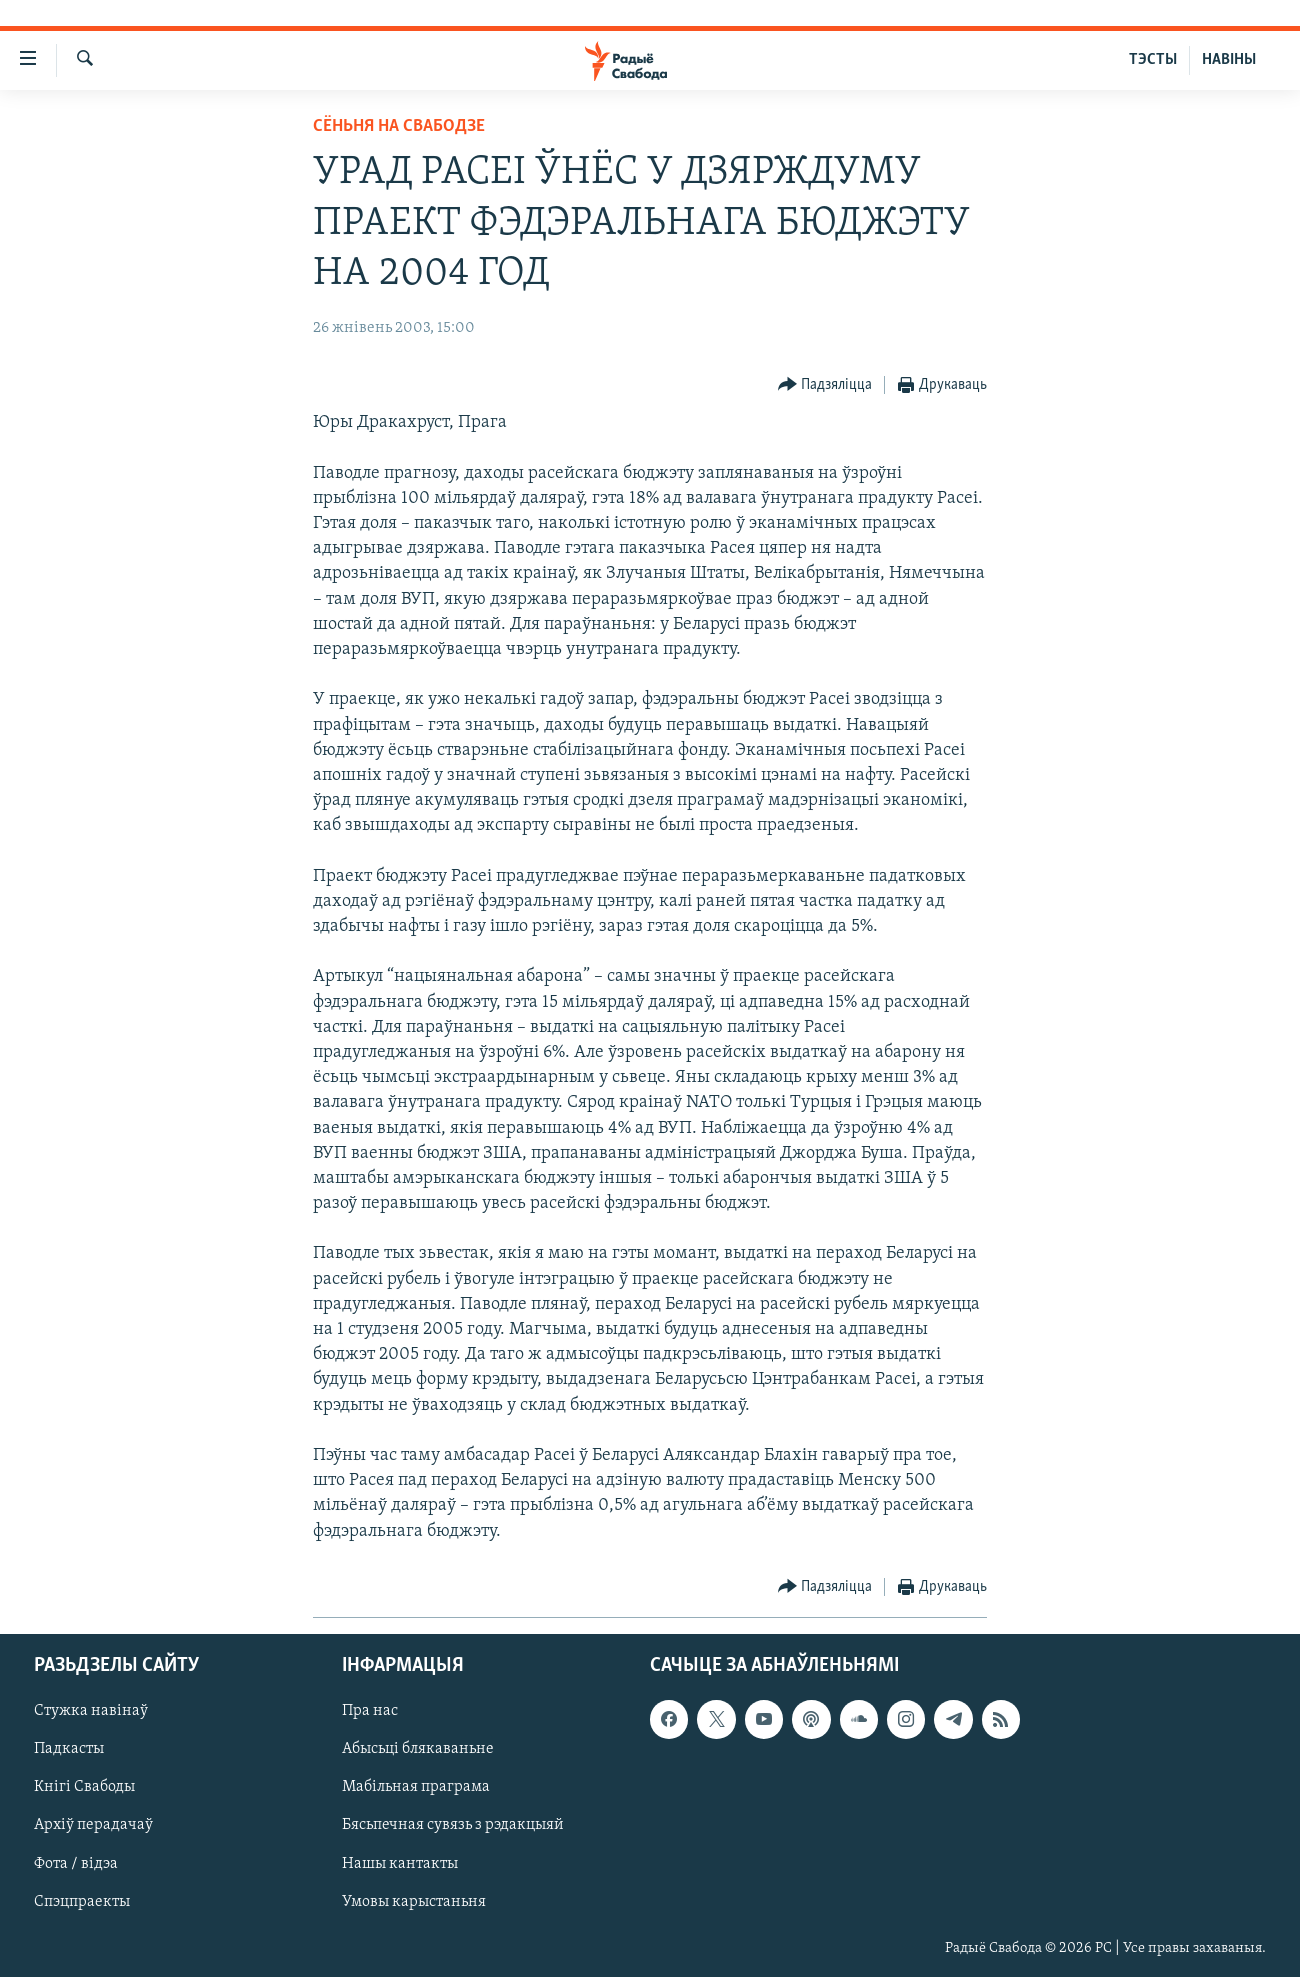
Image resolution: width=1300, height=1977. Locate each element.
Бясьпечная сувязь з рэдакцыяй (453, 1825)
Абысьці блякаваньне (418, 1749)
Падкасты (69, 1749)
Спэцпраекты (82, 1901)
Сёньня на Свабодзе (399, 126)
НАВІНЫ (1229, 60)
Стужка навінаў (91, 1711)
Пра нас (370, 1711)
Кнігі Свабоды (84, 1787)
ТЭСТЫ (1153, 60)
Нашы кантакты (400, 1863)
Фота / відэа (76, 1863)
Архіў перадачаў (93, 1825)
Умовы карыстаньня (414, 1901)
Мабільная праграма (416, 1787)
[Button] (825, 385)
